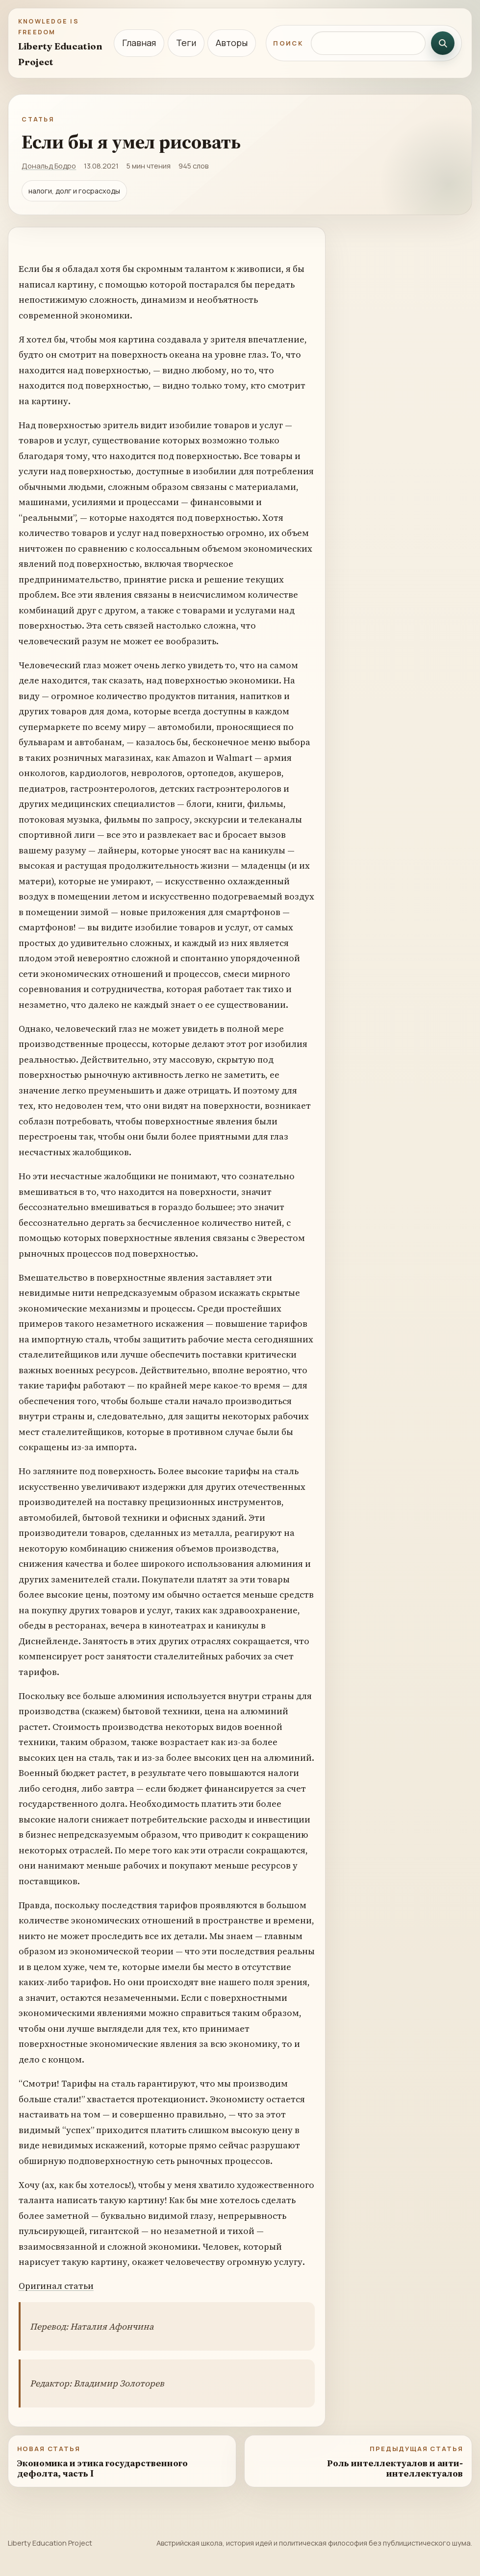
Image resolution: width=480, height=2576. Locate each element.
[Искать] (443, 43)
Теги (186, 43)
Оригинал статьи (56, 2286)
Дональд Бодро (49, 165)
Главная (139, 43)
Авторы (232, 43)
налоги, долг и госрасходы (74, 190)
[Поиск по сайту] (368, 43)
